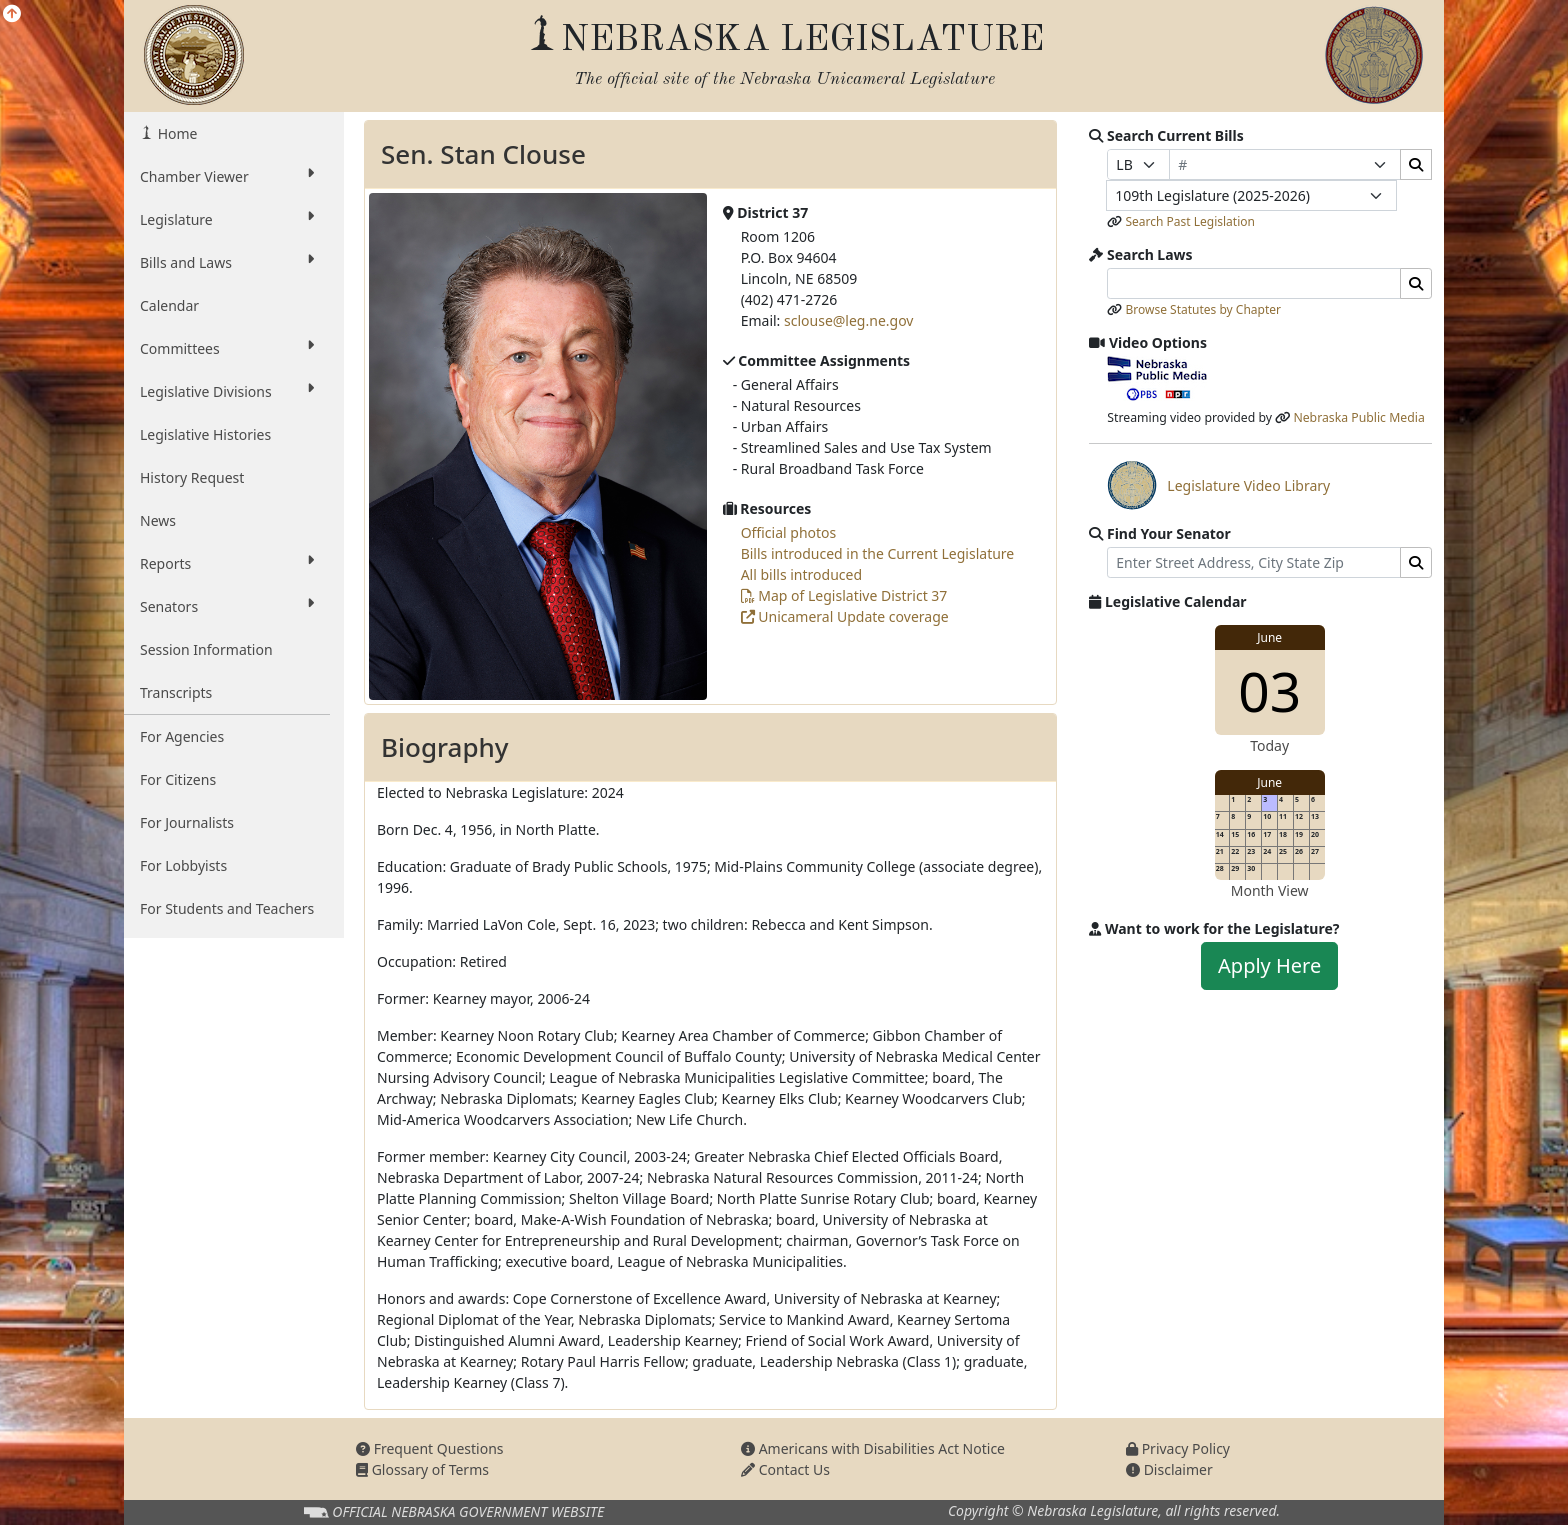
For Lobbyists (183, 865)
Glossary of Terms (422, 1469)
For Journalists (187, 822)
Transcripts (176, 692)
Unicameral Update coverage (845, 616)
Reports (227, 563)
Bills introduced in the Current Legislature (878, 553)
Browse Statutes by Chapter (1203, 309)
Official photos (789, 532)
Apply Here (1269, 965)
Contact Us (785, 1469)
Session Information (206, 649)
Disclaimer (1169, 1469)
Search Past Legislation (1190, 221)
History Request (192, 477)
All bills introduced (801, 574)
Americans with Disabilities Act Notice (873, 1448)
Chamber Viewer (227, 176)
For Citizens (178, 779)
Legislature (227, 219)
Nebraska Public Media (1358, 417)
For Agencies (182, 736)
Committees (227, 348)
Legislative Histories (205, 434)
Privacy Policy (1178, 1448)
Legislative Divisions (227, 391)
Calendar (169, 305)
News (158, 520)
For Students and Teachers (227, 908)
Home (175, 133)
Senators (227, 606)
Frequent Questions (430, 1448)
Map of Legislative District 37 (844, 595)
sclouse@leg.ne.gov (848, 320)
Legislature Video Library (1218, 485)
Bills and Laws (227, 262)
